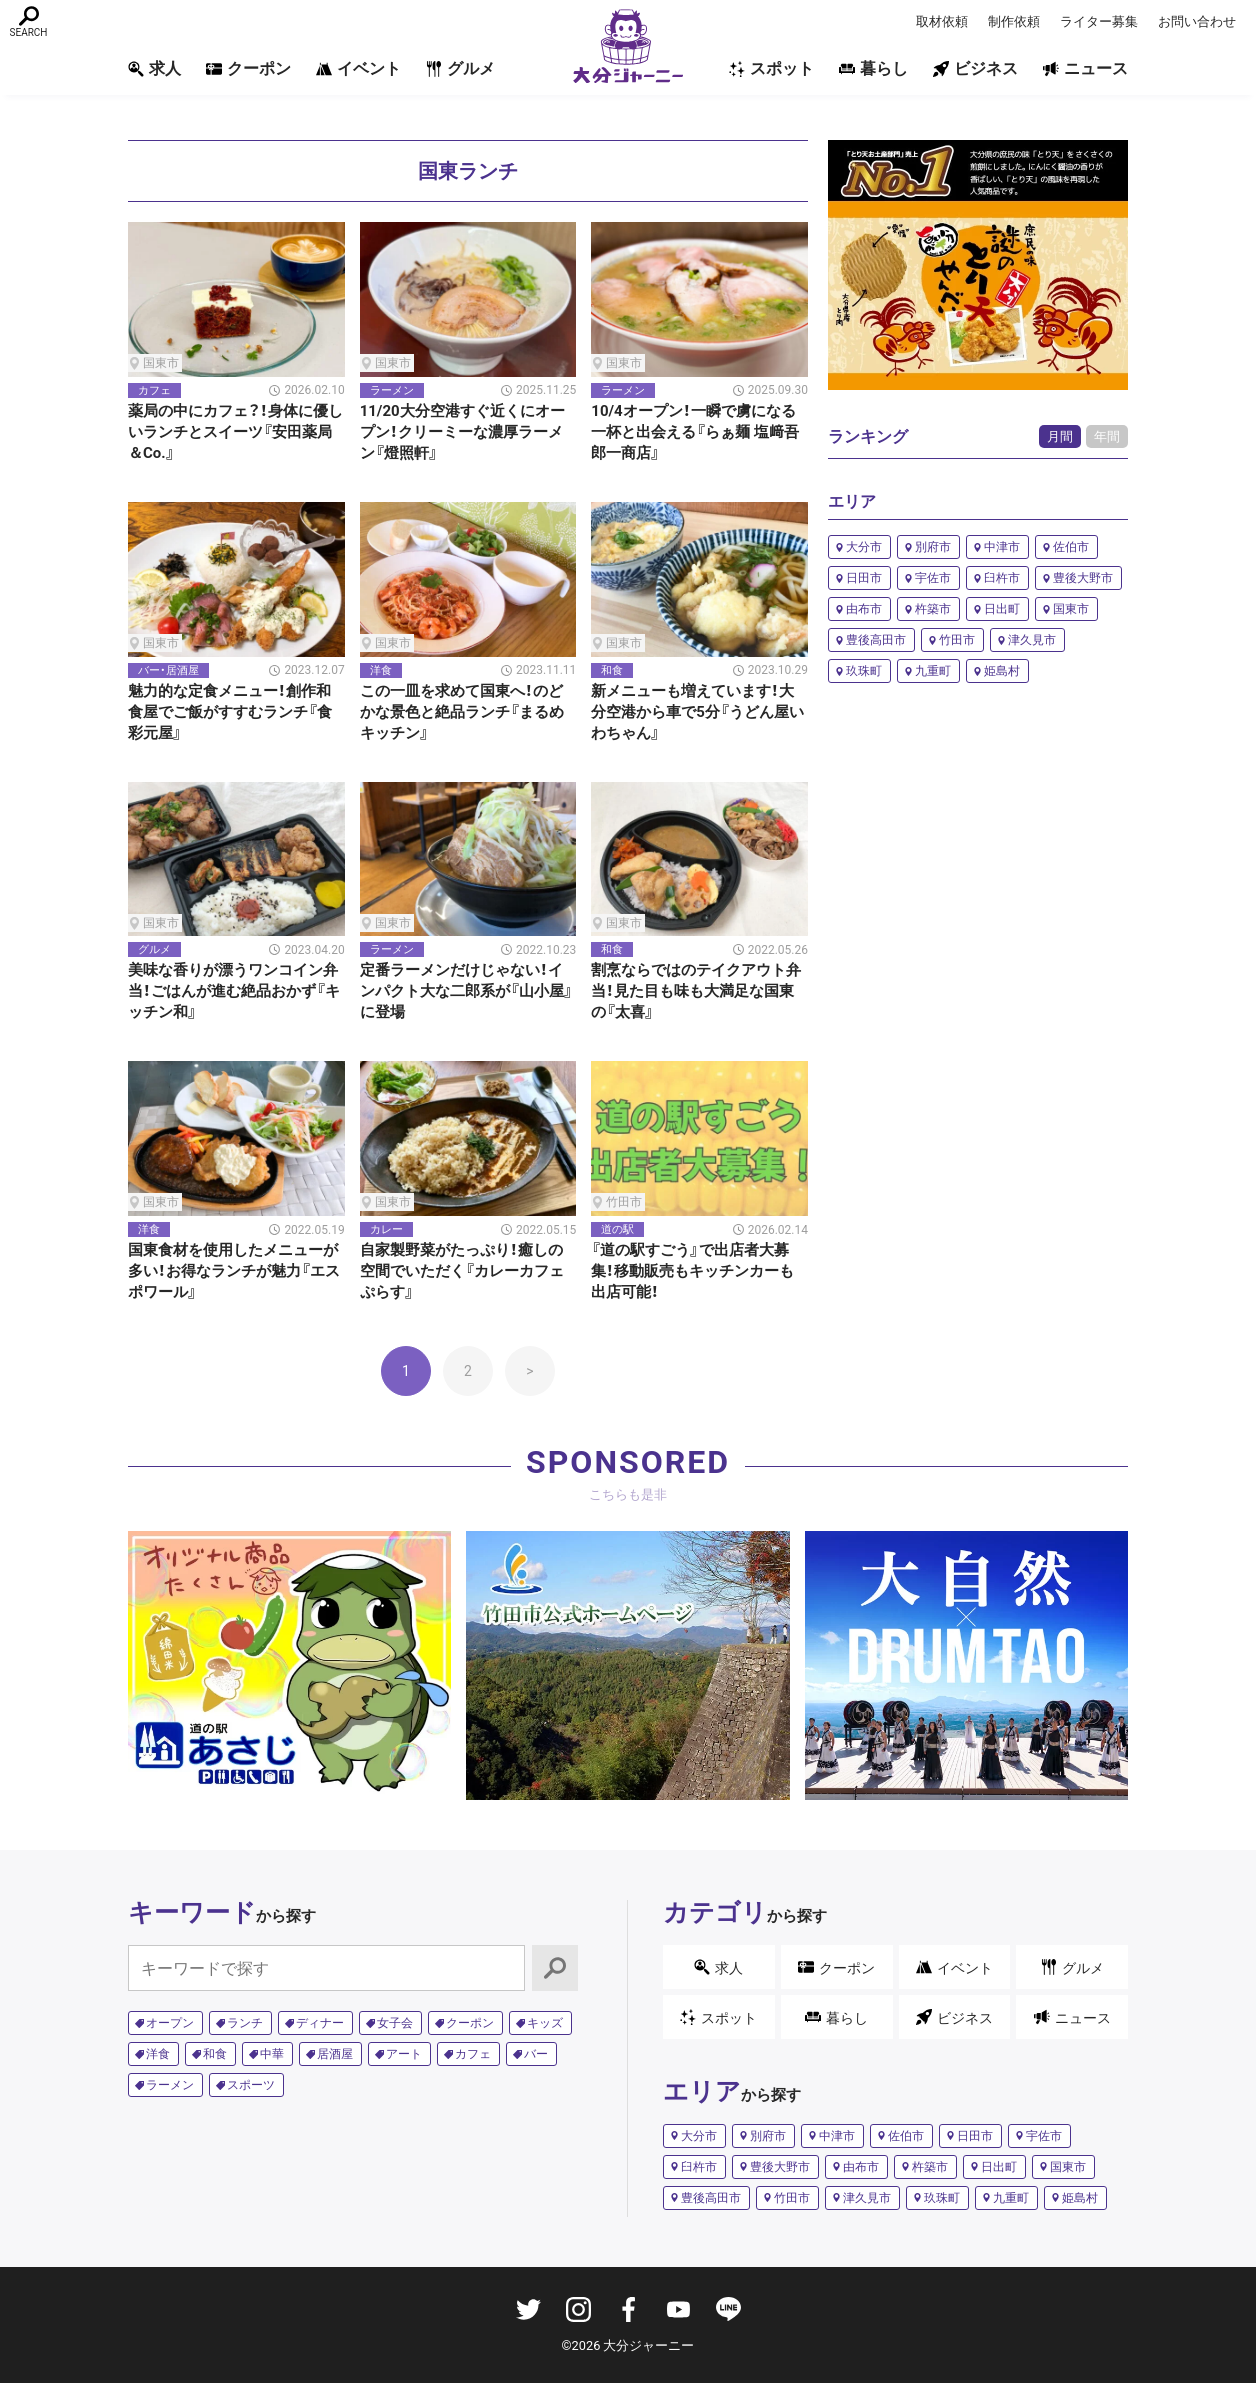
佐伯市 (1071, 547)
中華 (272, 2054)
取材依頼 (942, 21)
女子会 (395, 2023)
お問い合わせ (1197, 21)
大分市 (864, 547)
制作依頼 (1014, 21)
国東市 (1071, 609)
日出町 (1002, 609)
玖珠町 (864, 671)
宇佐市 (933, 578)
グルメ (460, 68)
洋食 (158, 2054)
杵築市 (933, 609)
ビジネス (975, 68)
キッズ (545, 2023)
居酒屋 (335, 2054)
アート (404, 2054)
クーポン (248, 68)
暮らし (873, 68)
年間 (1107, 436)
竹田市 (957, 640)
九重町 (933, 671)
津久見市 (1032, 640)
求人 (154, 68)
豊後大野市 (1083, 578)
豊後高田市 (876, 640)
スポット (771, 68)
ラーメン (170, 2085)
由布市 (864, 609)
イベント (358, 68)
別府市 (933, 547)
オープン (170, 2023)
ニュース (1085, 68)
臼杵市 (1002, 578)
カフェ (473, 2054)
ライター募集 (1099, 21)
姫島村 (1002, 671)
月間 (1060, 436)
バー (536, 2054)
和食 (215, 2054)
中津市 (1002, 547)
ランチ (245, 2023)
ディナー (320, 2023)
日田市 (864, 578)
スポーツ (251, 2085)
